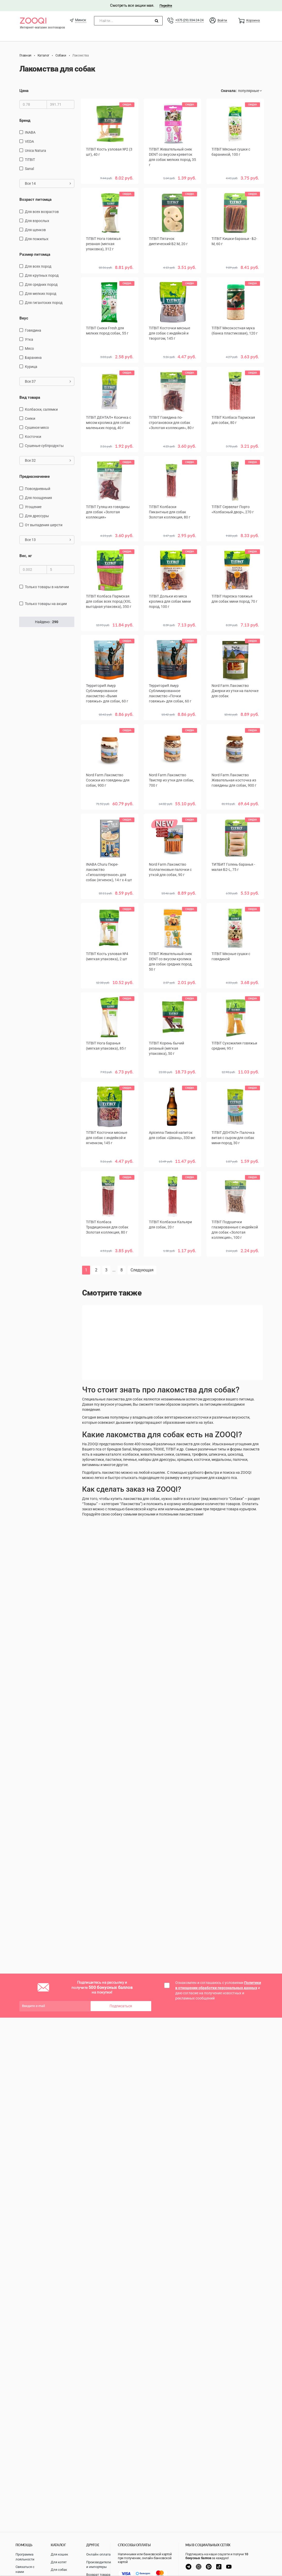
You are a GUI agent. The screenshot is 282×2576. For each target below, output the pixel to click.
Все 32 (48, 460)
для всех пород (38, 266)
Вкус (23, 318)
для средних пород (41, 284)
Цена (23, 90)
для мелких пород (40, 293)
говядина (33, 330)
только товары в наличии (47, 587)
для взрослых (37, 221)
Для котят (59, 2562)
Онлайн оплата (98, 2554)
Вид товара (29, 397)
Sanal (29, 169)
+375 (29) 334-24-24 (189, 20)
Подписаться (121, 2006)
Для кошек (59, 2554)
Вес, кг (25, 555)
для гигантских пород (43, 303)
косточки (33, 437)
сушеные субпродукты (44, 446)
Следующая (142, 1270)
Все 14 (48, 183)
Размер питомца (34, 254)
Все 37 (48, 381)
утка (29, 339)
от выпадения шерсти (43, 525)
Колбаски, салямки (41, 409)
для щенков (35, 230)
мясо (29, 348)
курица (31, 367)
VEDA (29, 141)
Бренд (24, 120)
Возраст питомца (35, 199)
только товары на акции (46, 604)
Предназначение (34, 476)
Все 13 (48, 539)
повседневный (37, 489)
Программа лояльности (25, 2556)
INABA (30, 132)
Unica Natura (35, 150)
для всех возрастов (42, 212)
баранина (33, 357)
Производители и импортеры (98, 2564)
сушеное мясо (37, 427)
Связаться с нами (25, 2569)
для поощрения (38, 498)
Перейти (166, 6)
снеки (30, 418)
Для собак (59, 2570)
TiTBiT (30, 160)
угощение (33, 507)
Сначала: (229, 91)
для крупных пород (42, 275)
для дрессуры (37, 516)
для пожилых (36, 239)
